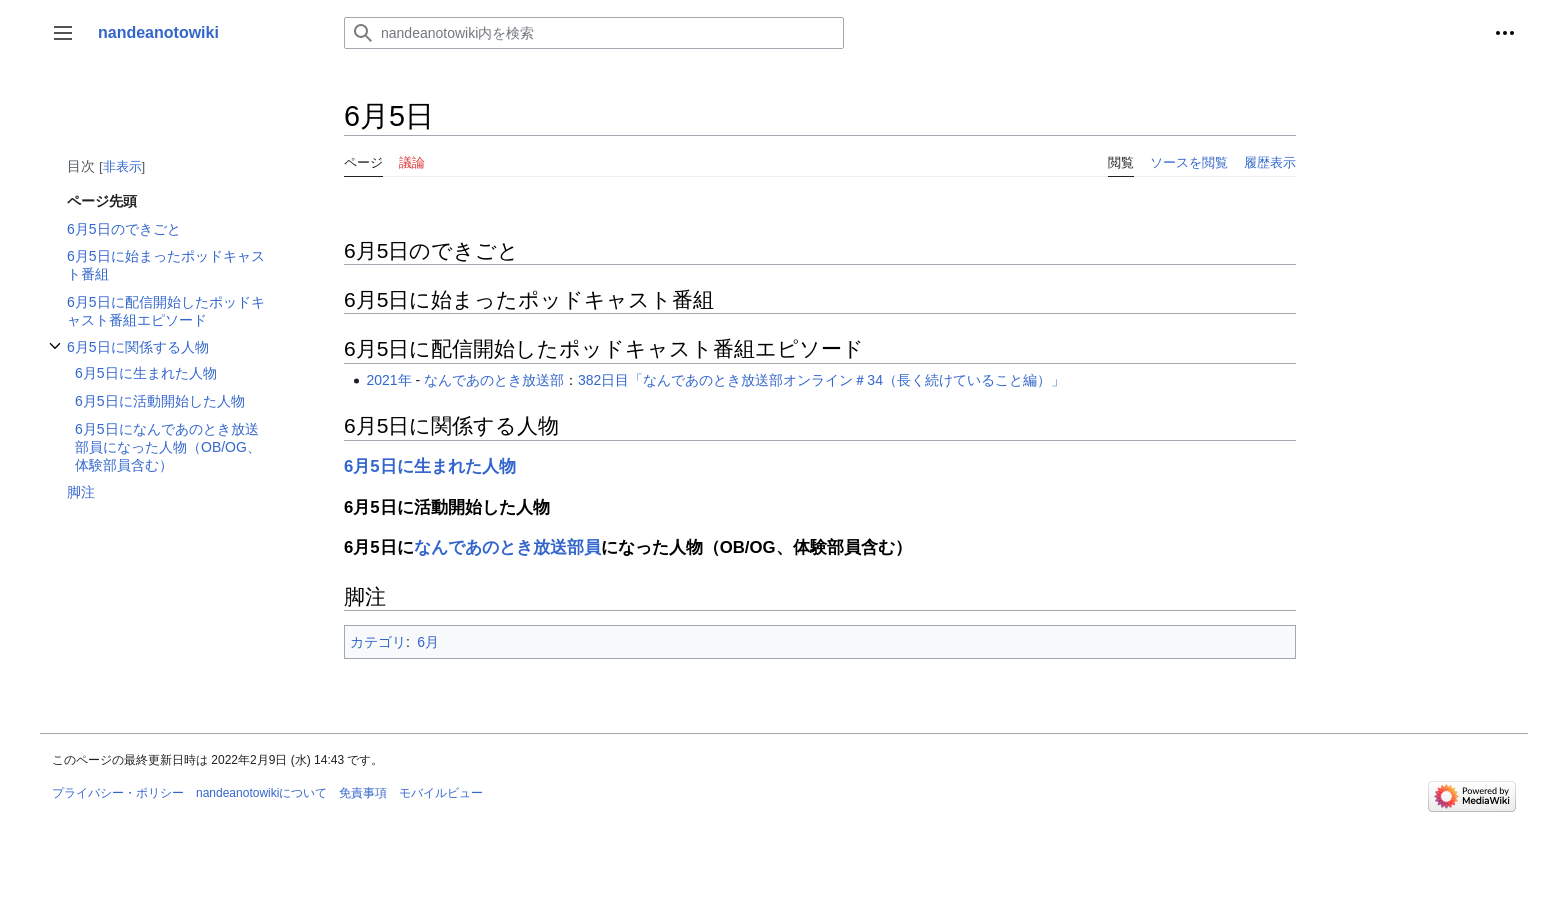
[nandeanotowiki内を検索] (594, 33)
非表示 (122, 166)
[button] (63, 33)
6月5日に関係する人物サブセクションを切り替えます (55, 356)
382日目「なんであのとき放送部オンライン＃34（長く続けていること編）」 (821, 380)
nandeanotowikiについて (261, 793)
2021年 (388, 380)
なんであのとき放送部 (494, 380)
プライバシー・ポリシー (118, 793)
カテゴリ (378, 642)
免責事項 (363, 793)
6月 (428, 642)
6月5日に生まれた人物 (430, 466)
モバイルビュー (441, 793)
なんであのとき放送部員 (507, 547)
